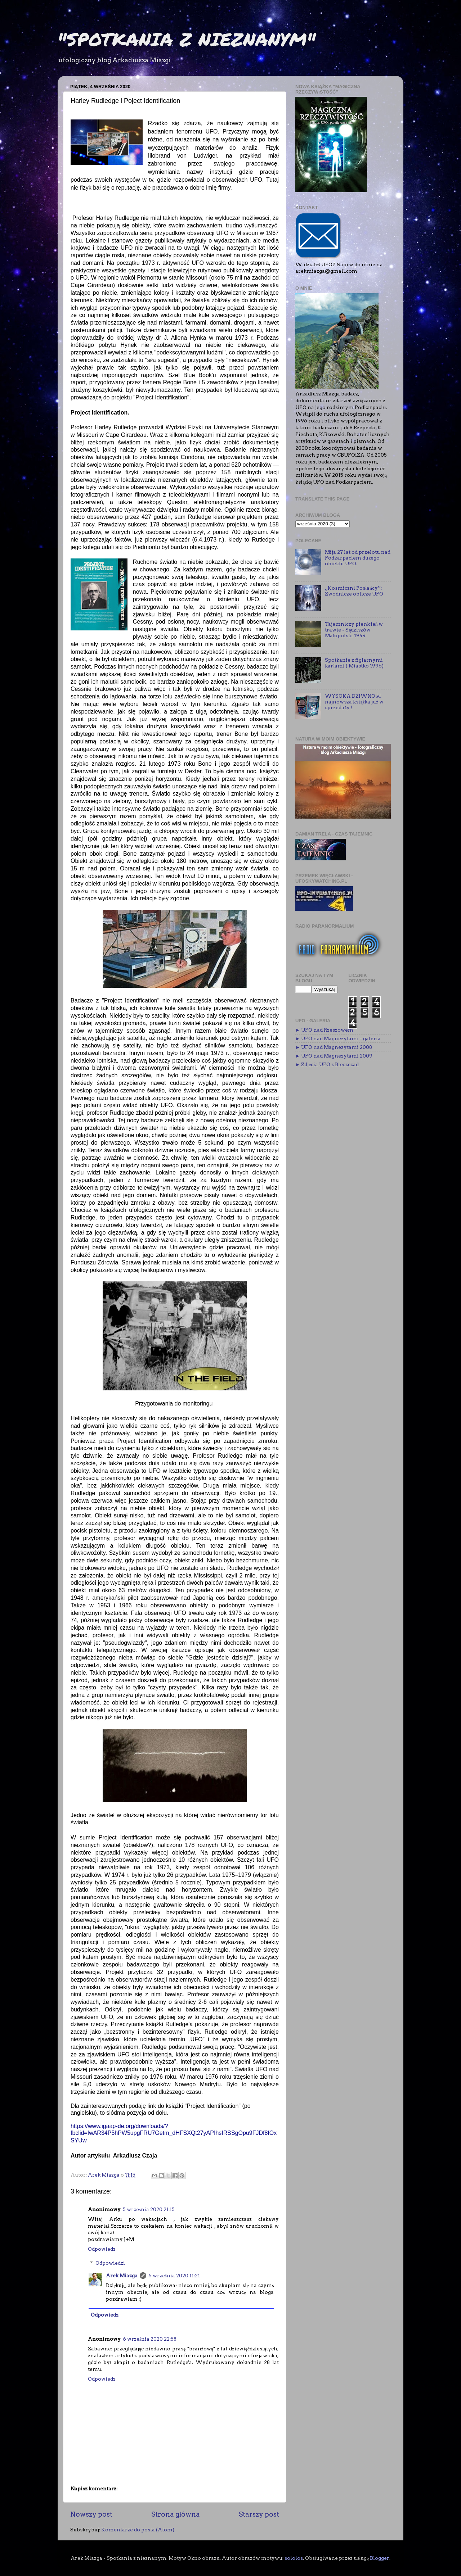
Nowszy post (91, 2514)
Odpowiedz (102, 2249)
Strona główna (175, 2514)
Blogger (379, 2558)
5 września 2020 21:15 (149, 2209)
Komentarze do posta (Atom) (137, 2529)
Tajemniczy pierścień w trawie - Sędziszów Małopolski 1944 (354, 629)
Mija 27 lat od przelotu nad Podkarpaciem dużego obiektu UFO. (357, 557)
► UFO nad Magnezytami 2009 (333, 1056)
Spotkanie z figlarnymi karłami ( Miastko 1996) (354, 663)
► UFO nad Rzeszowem (324, 1030)
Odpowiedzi (110, 2263)
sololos (294, 2558)
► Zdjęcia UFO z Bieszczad (327, 1064)
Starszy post (259, 2514)
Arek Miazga (122, 2275)
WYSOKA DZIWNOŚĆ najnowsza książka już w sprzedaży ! (354, 701)
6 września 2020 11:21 (174, 2275)
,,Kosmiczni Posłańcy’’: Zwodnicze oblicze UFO (354, 591)
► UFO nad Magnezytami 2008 (333, 1047)
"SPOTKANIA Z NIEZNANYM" (187, 39)
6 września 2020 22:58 (149, 2339)
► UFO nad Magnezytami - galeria (338, 1038)
